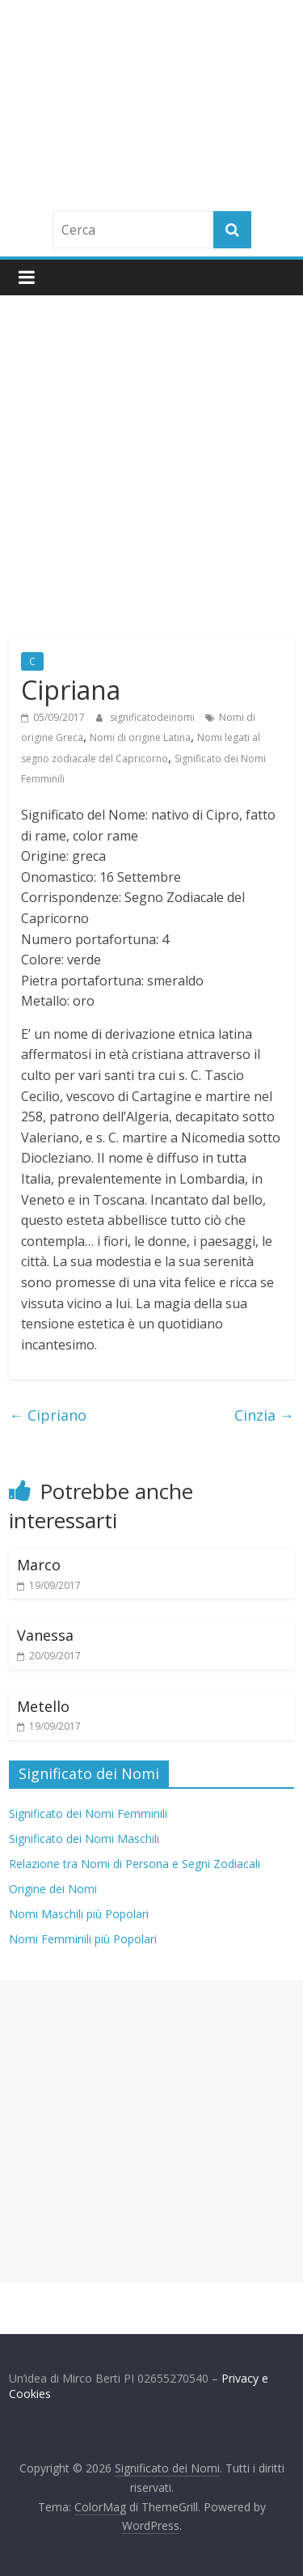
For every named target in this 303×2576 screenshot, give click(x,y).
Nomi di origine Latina (140, 737)
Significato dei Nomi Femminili (88, 1813)
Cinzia (264, 1415)
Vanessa (45, 1635)
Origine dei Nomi (53, 1888)
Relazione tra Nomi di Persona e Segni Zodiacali (134, 1863)
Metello (43, 1706)
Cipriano (47, 1415)
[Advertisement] (151, 454)
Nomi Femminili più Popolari (83, 1939)
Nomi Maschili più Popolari (79, 1913)
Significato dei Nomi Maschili (84, 1838)
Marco (39, 1564)
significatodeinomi (153, 717)
